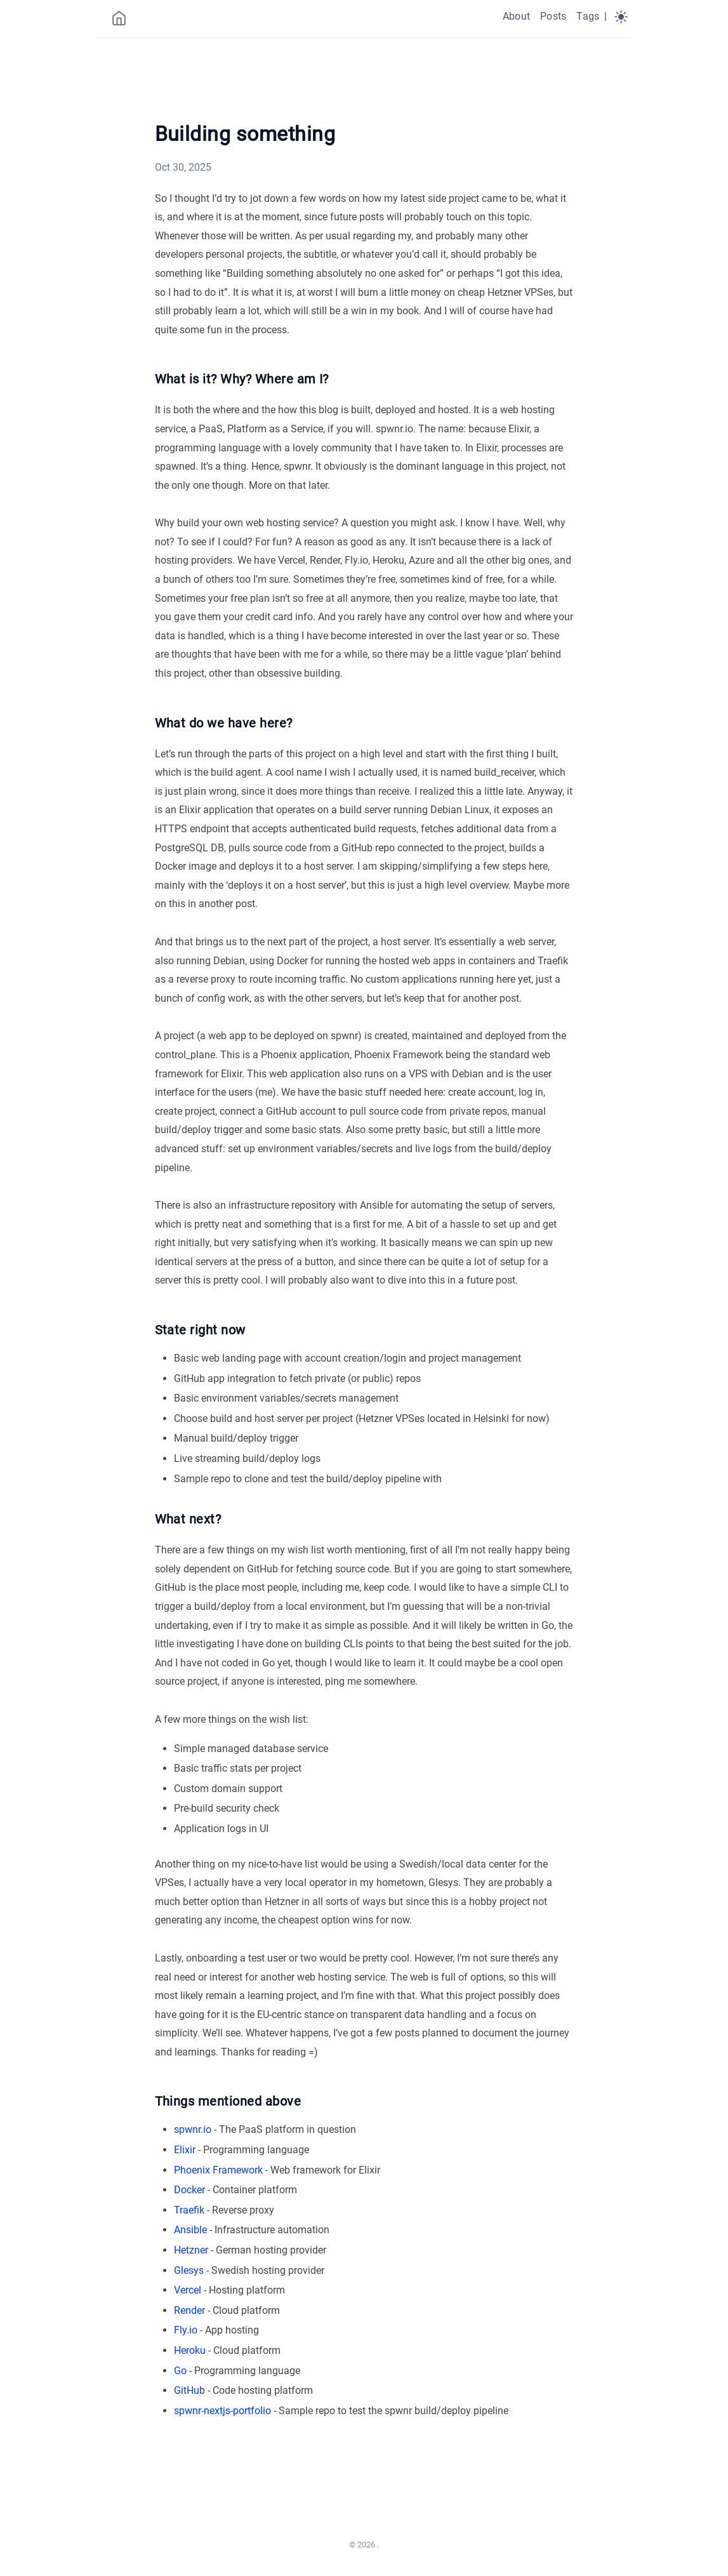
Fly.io (185, 2330)
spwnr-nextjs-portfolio (222, 2411)
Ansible (190, 2230)
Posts (553, 16)
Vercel (187, 2290)
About (516, 16)
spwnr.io (192, 2129)
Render (189, 2310)
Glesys (189, 2270)
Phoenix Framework (218, 2170)
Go (180, 2371)
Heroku (190, 2350)
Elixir (184, 2150)
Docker (189, 2190)
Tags (587, 16)
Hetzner (191, 2250)
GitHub (189, 2390)
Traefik (189, 2210)
